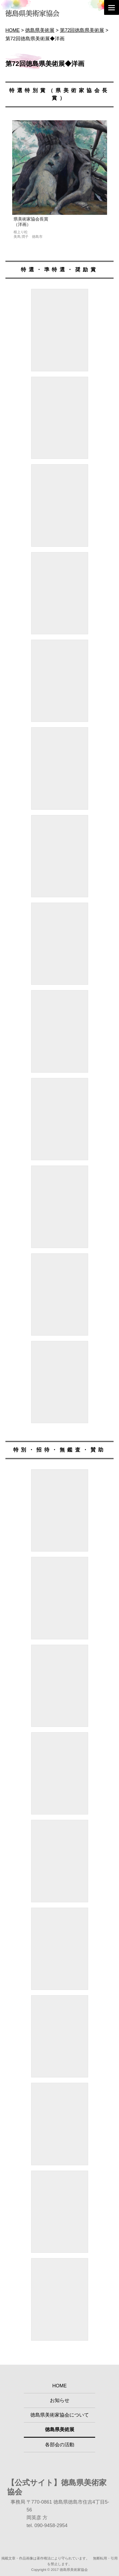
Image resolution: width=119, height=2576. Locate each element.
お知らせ (59, 2400)
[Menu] (111, 7)
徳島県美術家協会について (59, 2415)
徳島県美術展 (59, 2429)
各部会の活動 (59, 2444)
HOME (59, 2385)
